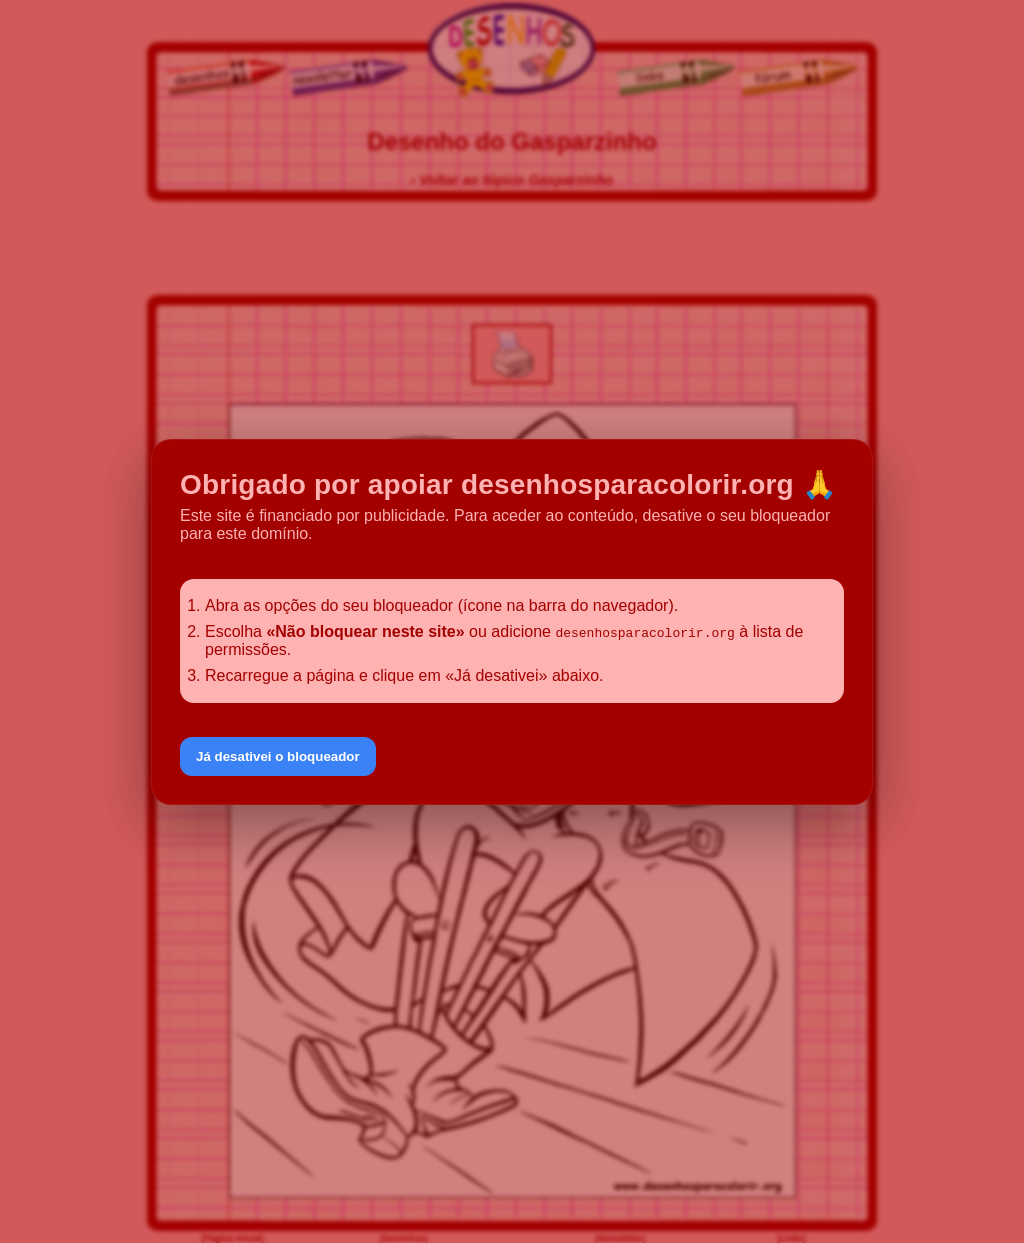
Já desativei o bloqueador (278, 756)
